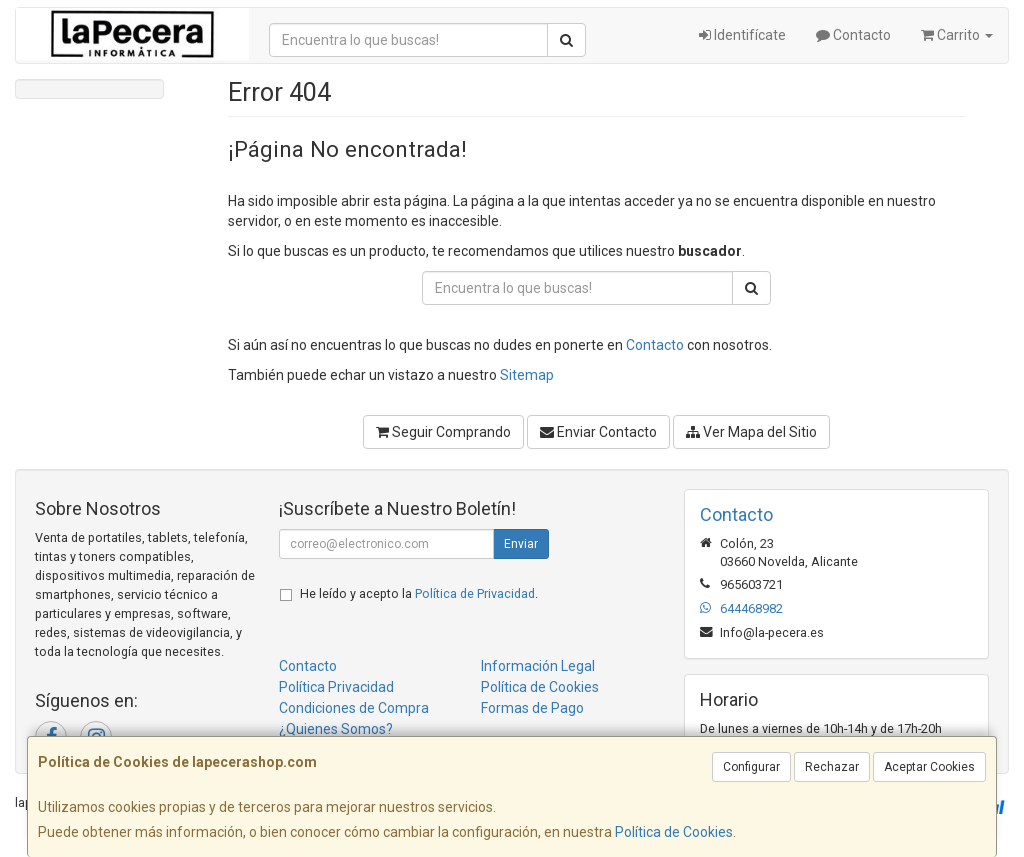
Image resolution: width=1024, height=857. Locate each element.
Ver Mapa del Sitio (751, 432)
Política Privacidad (336, 687)
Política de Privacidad (475, 593)
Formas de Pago (532, 708)
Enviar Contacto (598, 432)
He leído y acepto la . (419, 593)
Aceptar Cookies (929, 767)
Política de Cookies (674, 832)
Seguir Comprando (443, 432)
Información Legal (538, 666)
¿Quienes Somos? (336, 729)
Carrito (957, 35)
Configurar (751, 767)
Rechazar (832, 767)
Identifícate (742, 35)
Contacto (853, 35)
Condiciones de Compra (354, 708)
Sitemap (527, 375)
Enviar (521, 544)
